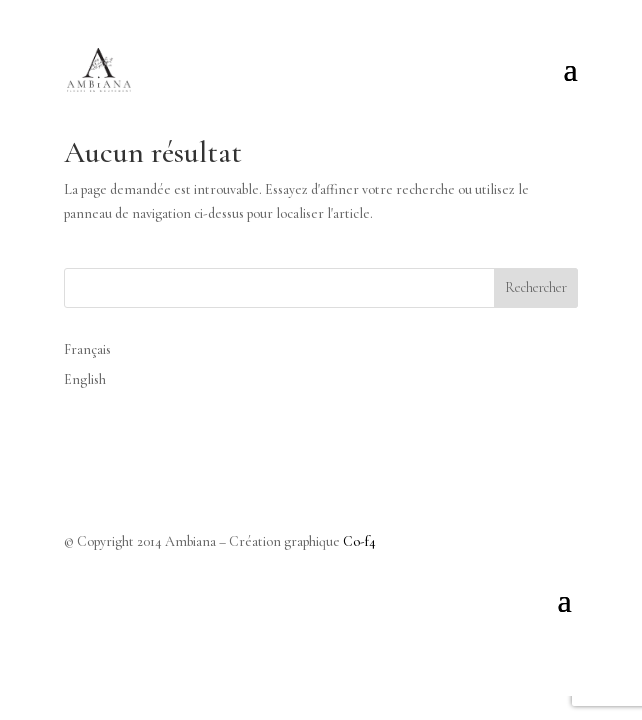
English (85, 379)
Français (87, 349)
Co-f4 (359, 541)
